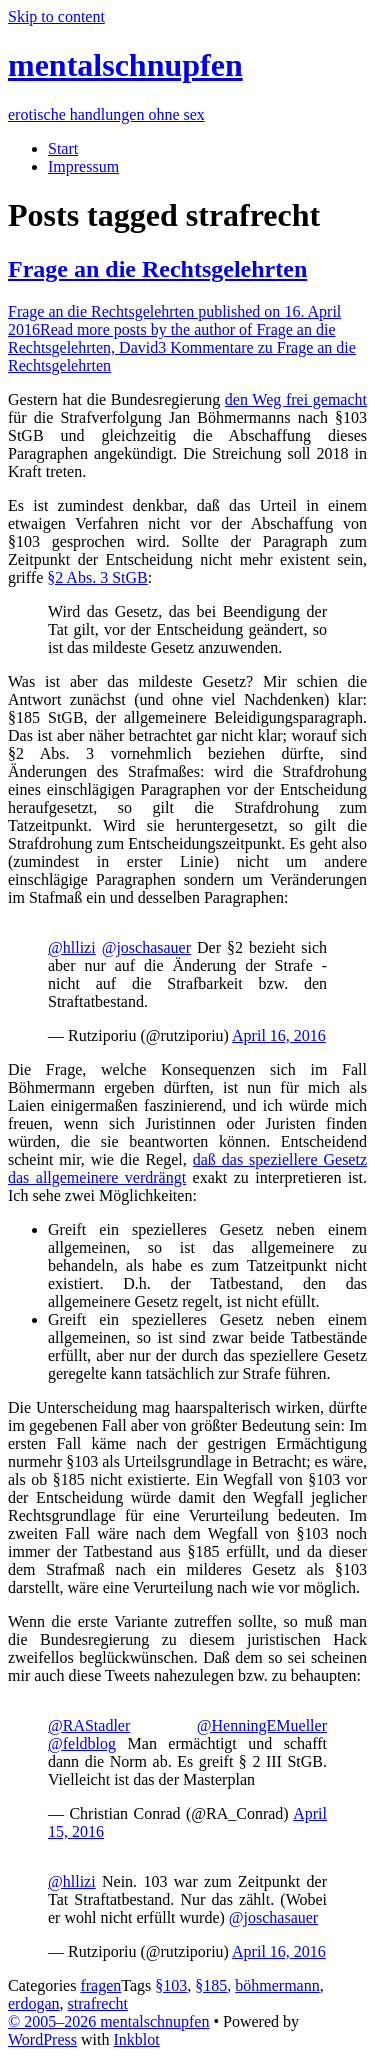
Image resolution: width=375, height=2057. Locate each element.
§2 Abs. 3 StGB (97, 577)
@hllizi (72, 947)
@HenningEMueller (262, 1725)
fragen (100, 1985)
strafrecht (98, 2003)
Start (63, 148)
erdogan (34, 2003)
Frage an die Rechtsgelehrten (157, 269)
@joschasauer (146, 947)
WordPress (42, 2039)
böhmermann (277, 1985)
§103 (171, 1985)
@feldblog (82, 1743)
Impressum (83, 166)
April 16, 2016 (279, 1035)
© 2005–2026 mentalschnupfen (108, 2021)
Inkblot (136, 2039)
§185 (211, 1985)
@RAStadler (89, 1725)
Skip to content (56, 16)
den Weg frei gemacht (296, 399)
